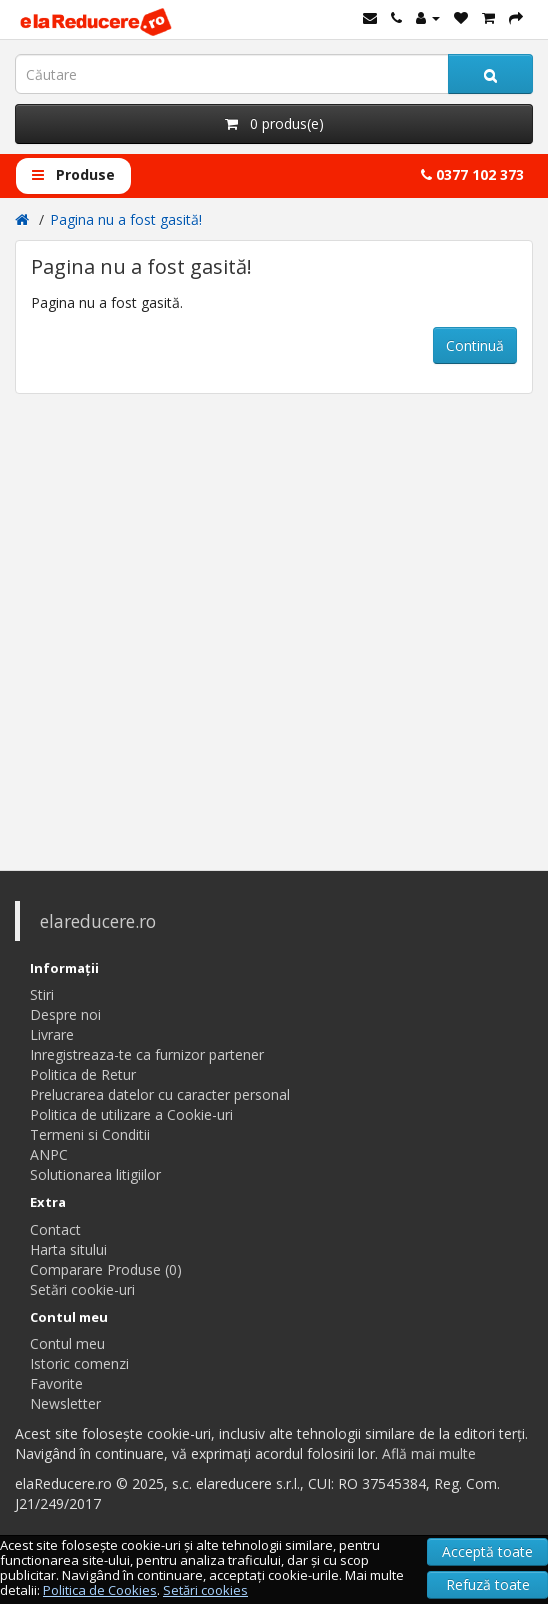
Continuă (475, 345)
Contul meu (67, 1343)
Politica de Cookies (100, 1590)
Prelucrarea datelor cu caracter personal (160, 1094)
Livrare (52, 1034)
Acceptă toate (487, 1551)
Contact (55, 1229)
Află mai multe (429, 1453)
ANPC (49, 1154)
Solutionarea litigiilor (95, 1174)
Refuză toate (488, 1584)
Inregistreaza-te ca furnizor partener (147, 1054)
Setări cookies (205, 1590)
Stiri (42, 994)
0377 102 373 (472, 174)
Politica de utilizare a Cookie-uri (131, 1114)
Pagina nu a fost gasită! (126, 219)
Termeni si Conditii (90, 1134)
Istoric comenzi (79, 1363)
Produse (73, 174)
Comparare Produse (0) (106, 1269)
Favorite (56, 1383)
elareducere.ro (98, 921)
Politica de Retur (83, 1074)
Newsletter (65, 1403)
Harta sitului (68, 1249)
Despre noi (65, 1014)
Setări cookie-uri (82, 1289)
